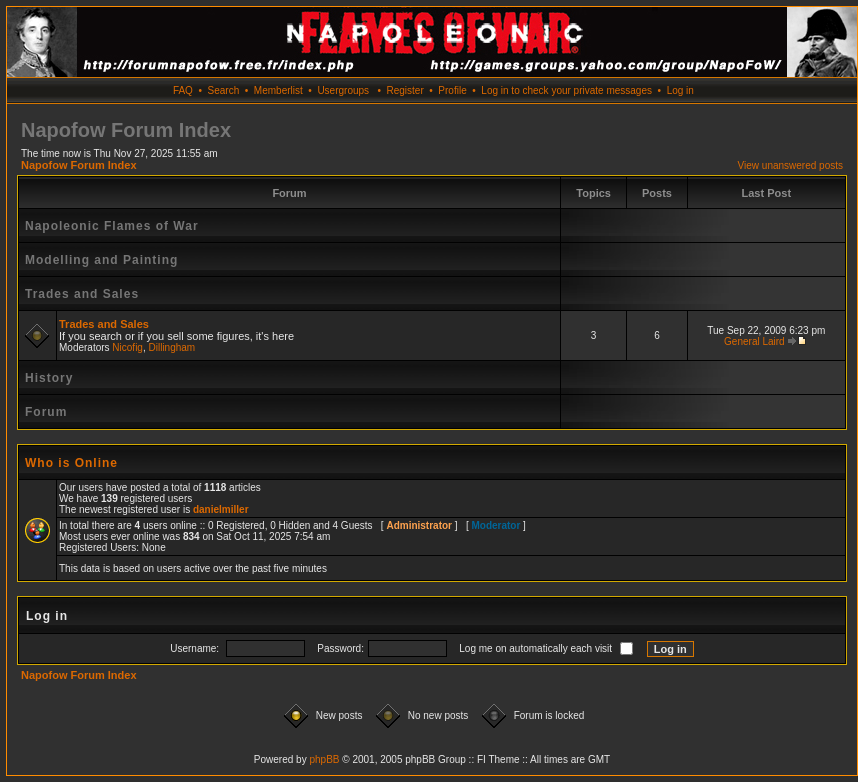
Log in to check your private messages (566, 90)
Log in (680, 90)
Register (404, 90)
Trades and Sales (82, 294)
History (49, 378)
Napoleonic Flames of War (112, 226)
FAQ (183, 90)
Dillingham (172, 347)
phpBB (324, 759)
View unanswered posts (790, 165)
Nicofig (127, 347)
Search (224, 90)
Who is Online (71, 463)
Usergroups (343, 90)
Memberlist (278, 90)
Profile (452, 90)
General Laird (754, 341)
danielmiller (221, 509)
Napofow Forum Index (79, 165)
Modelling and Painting (101, 260)
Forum (46, 412)
